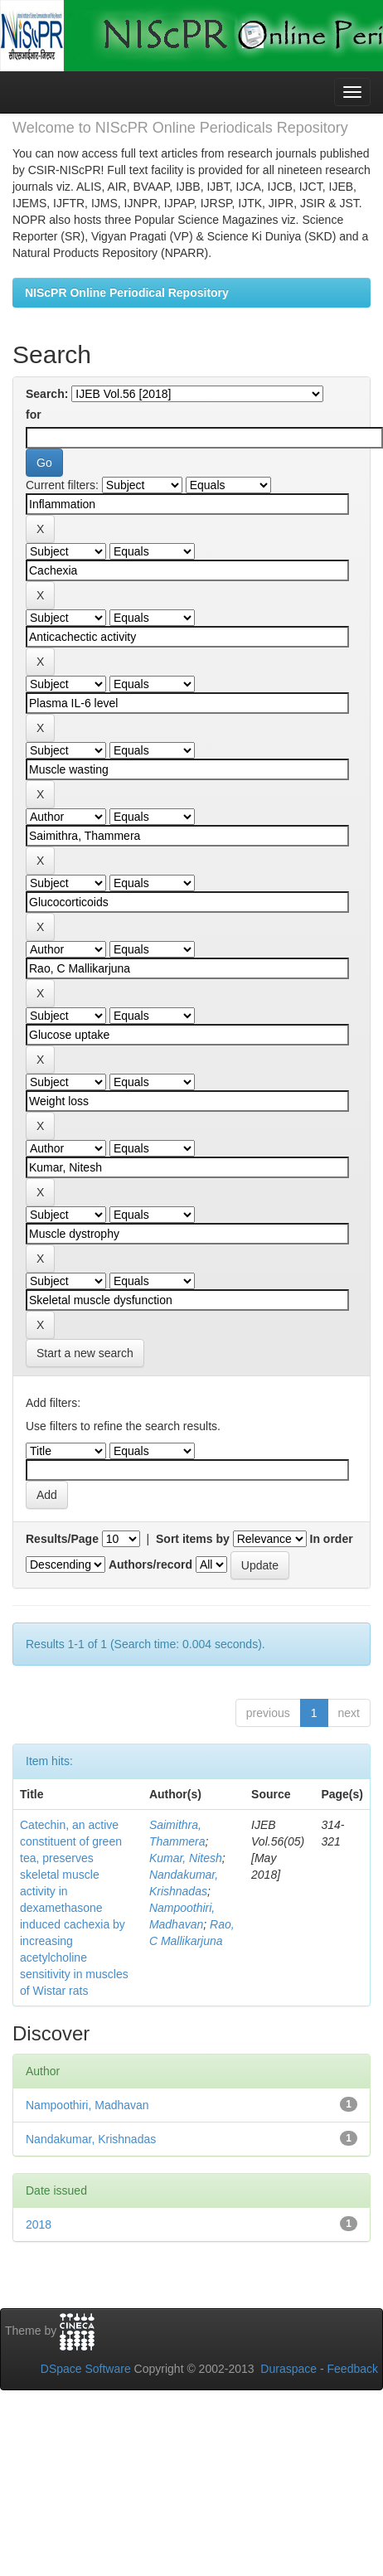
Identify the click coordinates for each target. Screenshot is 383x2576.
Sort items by (193, 1538)
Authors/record (150, 1564)
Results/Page (62, 1538)
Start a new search (84, 1353)
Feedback (352, 2368)
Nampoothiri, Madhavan (87, 2105)
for (33, 414)
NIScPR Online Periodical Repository (127, 292)
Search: (47, 393)
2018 (38, 2224)
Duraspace (288, 2368)
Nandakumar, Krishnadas (91, 2139)
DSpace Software (86, 2368)
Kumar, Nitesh (185, 1858)
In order (331, 1538)
